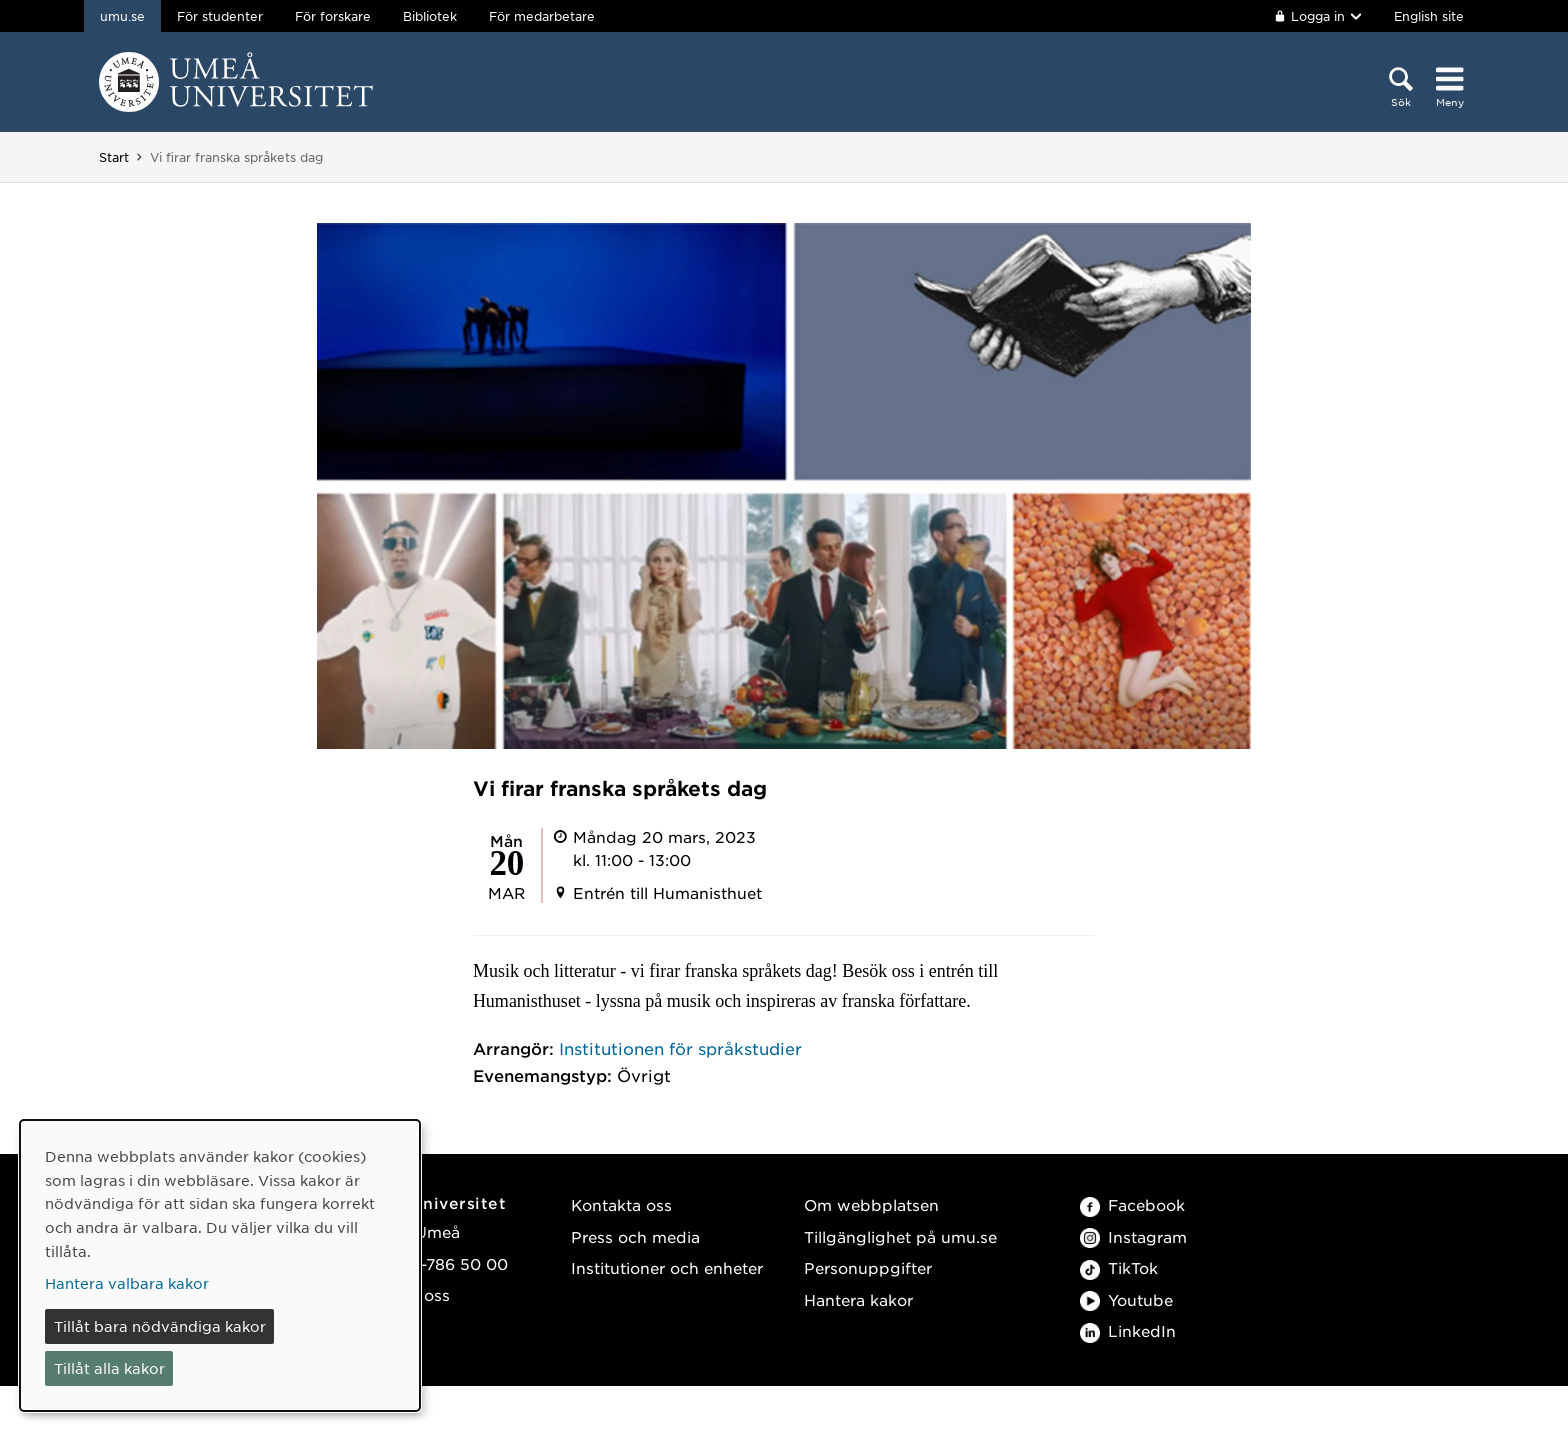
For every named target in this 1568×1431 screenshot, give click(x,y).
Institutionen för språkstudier (680, 1048)
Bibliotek (430, 16)
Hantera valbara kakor (127, 1283)
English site (1429, 16)
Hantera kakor (858, 1299)
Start (114, 157)
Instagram (1133, 1236)
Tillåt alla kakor (109, 1368)
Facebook (1132, 1204)
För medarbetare (542, 16)
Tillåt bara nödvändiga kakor (160, 1326)
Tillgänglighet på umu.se (900, 1236)
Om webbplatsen (871, 1204)
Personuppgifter (868, 1267)
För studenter (220, 16)
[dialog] (220, 1265)
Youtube (1126, 1299)
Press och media (635, 1236)
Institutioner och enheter (667, 1267)
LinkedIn (1128, 1330)
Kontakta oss (621, 1204)
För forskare (333, 16)
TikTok (1119, 1267)
